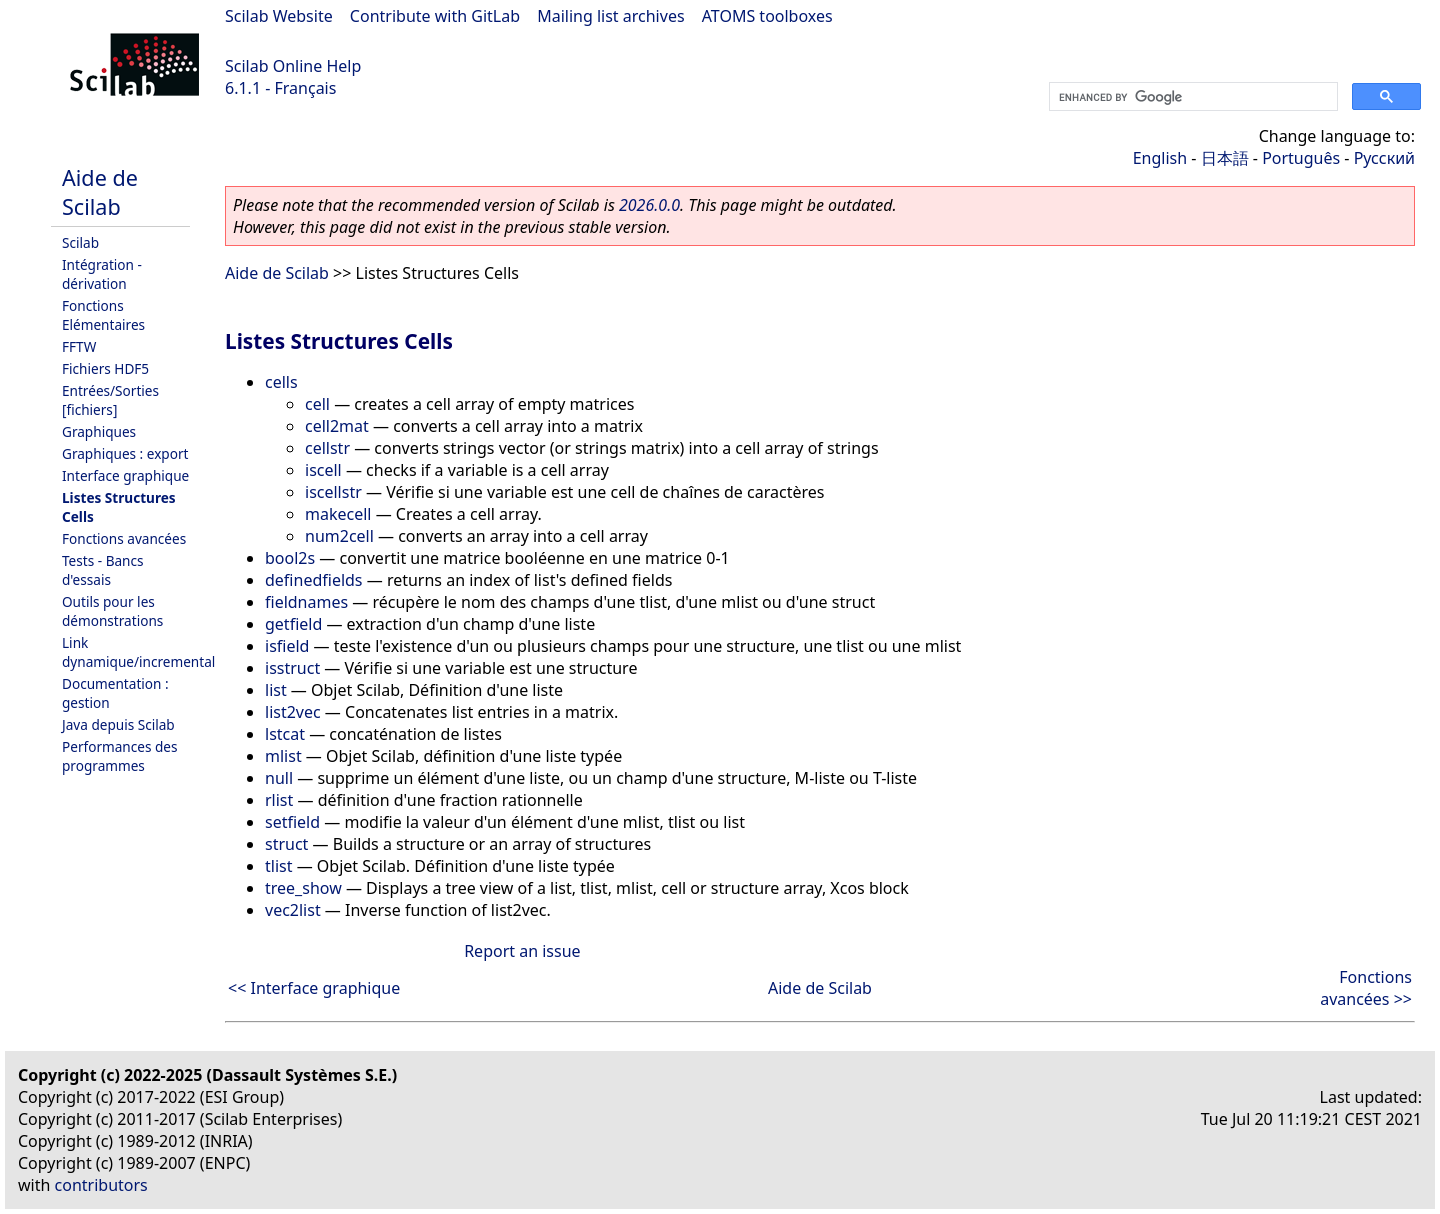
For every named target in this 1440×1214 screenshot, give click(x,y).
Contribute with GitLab (435, 16)
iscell (323, 470)
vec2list (293, 910)
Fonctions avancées (124, 538)
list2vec (293, 712)
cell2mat (337, 426)
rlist (279, 800)
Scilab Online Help (293, 66)
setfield (292, 822)
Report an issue (522, 951)
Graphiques (99, 431)
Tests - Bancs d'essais (103, 570)
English (1160, 158)
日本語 (1225, 158)
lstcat (285, 734)
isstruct (292, 668)
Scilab (80, 242)
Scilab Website (279, 16)
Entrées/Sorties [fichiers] (110, 400)
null (279, 778)
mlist (283, 756)
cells (281, 382)
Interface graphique (125, 475)
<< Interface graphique (314, 988)
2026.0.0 (649, 205)
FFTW (79, 346)
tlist (278, 866)
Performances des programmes (120, 756)
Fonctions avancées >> (1366, 988)
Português (1301, 158)
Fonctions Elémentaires (103, 315)
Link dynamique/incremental (138, 652)
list (276, 690)
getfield (293, 624)
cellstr (327, 448)
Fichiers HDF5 (105, 368)
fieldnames (306, 602)
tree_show (303, 888)
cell (317, 404)
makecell (338, 514)
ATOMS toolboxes (767, 16)
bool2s (290, 558)
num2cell (339, 536)
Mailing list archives (610, 16)
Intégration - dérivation (102, 274)
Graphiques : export (125, 453)
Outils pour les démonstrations (112, 611)
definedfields (314, 580)
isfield (287, 646)
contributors (101, 1185)
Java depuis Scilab (118, 724)
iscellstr (333, 492)
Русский (1384, 158)
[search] (1191, 97)
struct (286, 844)
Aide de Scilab (100, 192)
